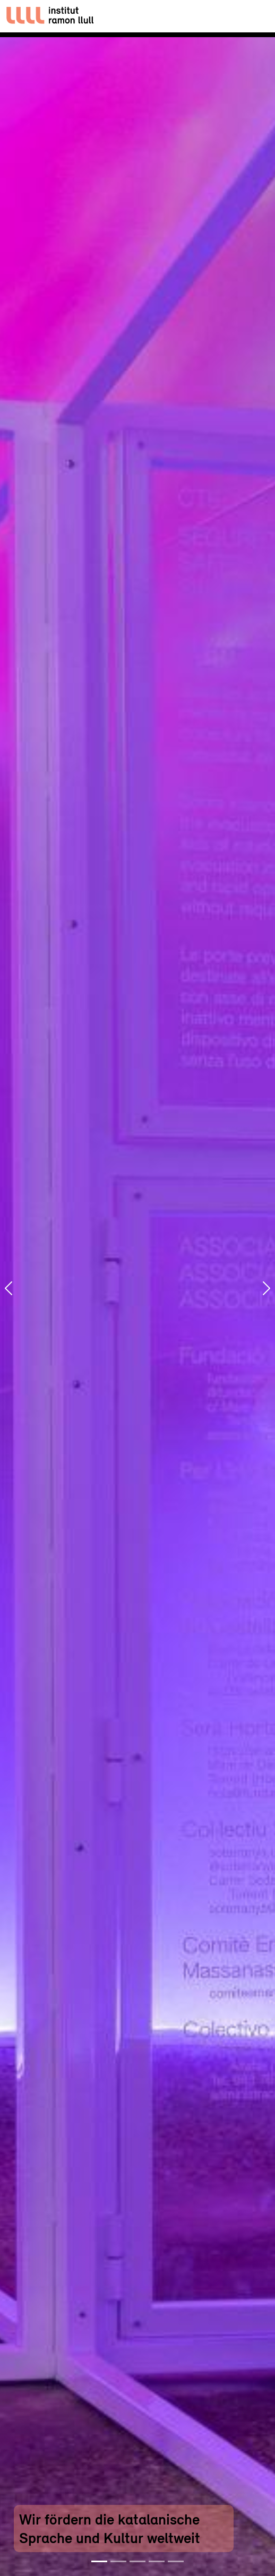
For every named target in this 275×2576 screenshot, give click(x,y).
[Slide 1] (99, 2561)
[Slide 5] (176, 2561)
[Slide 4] (157, 2561)
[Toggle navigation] (257, 16)
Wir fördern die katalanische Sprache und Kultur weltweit (109, 2528)
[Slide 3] (137, 2561)
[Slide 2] (118, 2561)
